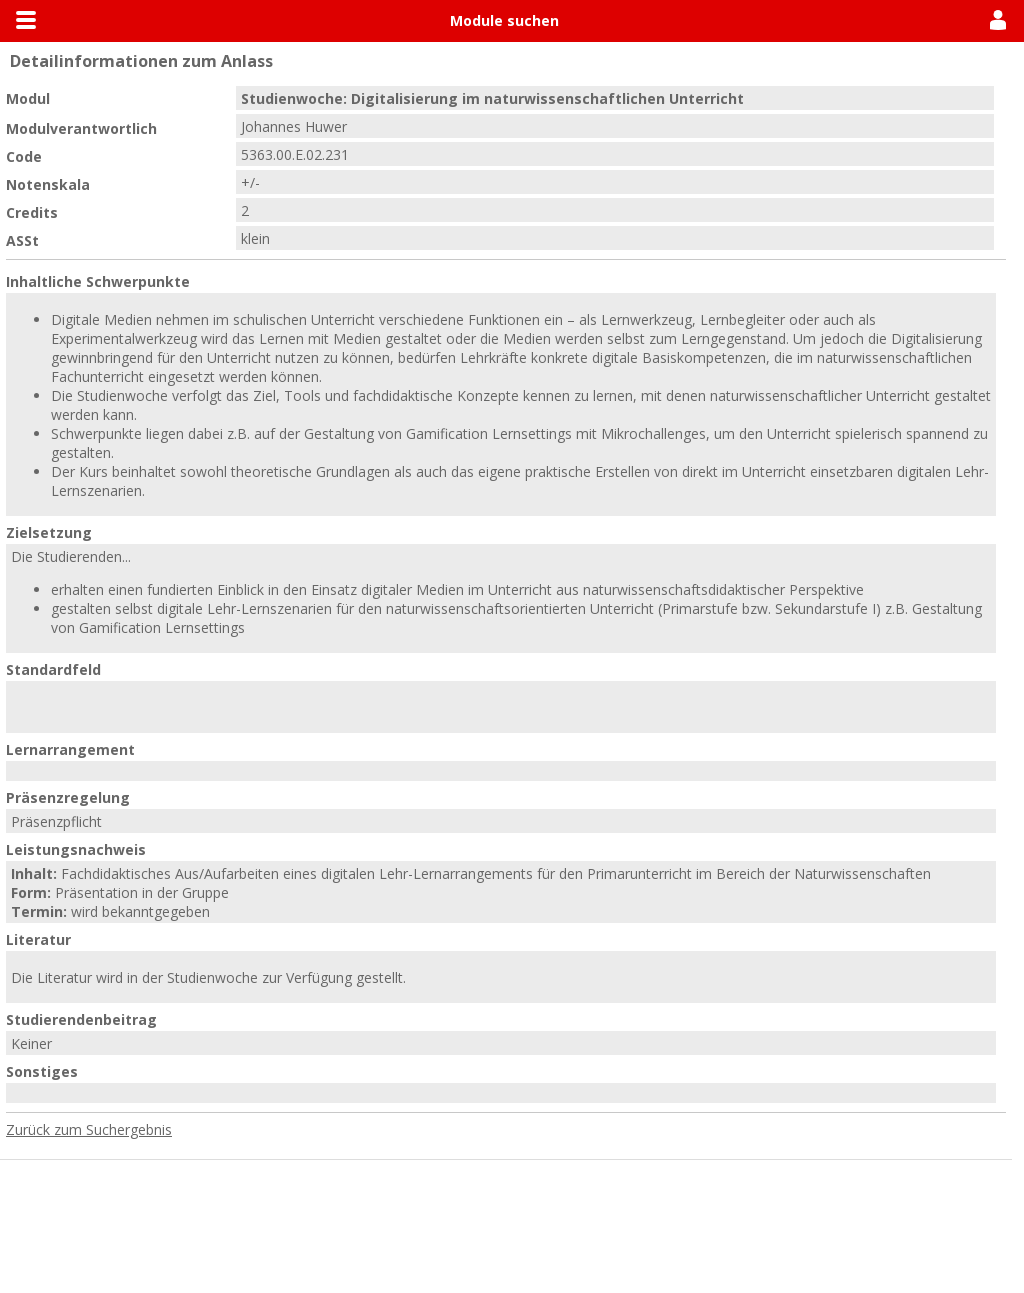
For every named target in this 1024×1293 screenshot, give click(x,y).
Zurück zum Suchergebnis (89, 1129)
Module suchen (504, 20)
